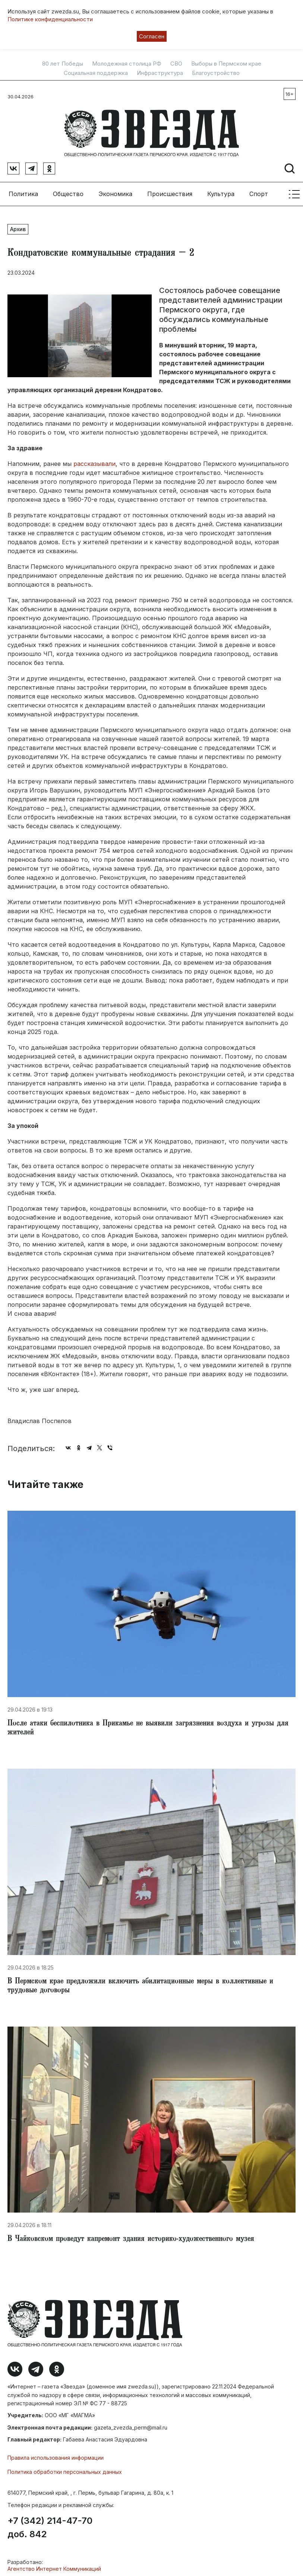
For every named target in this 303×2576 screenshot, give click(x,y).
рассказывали (94, 460)
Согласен (151, 36)
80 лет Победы (62, 63)
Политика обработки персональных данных (64, 2468)
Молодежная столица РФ (126, 63)
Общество (68, 190)
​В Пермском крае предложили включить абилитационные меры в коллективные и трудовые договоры (140, 1983)
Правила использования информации (55, 2454)
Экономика (115, 190)
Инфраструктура (160, 73)
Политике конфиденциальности (50, 19)
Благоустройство (216, 73)
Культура (220, 190)
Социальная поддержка (96, 73)
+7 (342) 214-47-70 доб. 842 (49, 2524)
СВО (176, 63)
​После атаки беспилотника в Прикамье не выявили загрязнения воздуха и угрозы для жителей (147, 1725)
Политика (23, 190)
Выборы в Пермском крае (226, 63)
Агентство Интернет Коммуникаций (54, 2565)
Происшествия (169, 190)
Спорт (258, 190)
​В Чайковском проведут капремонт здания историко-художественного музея (130, 2235)
